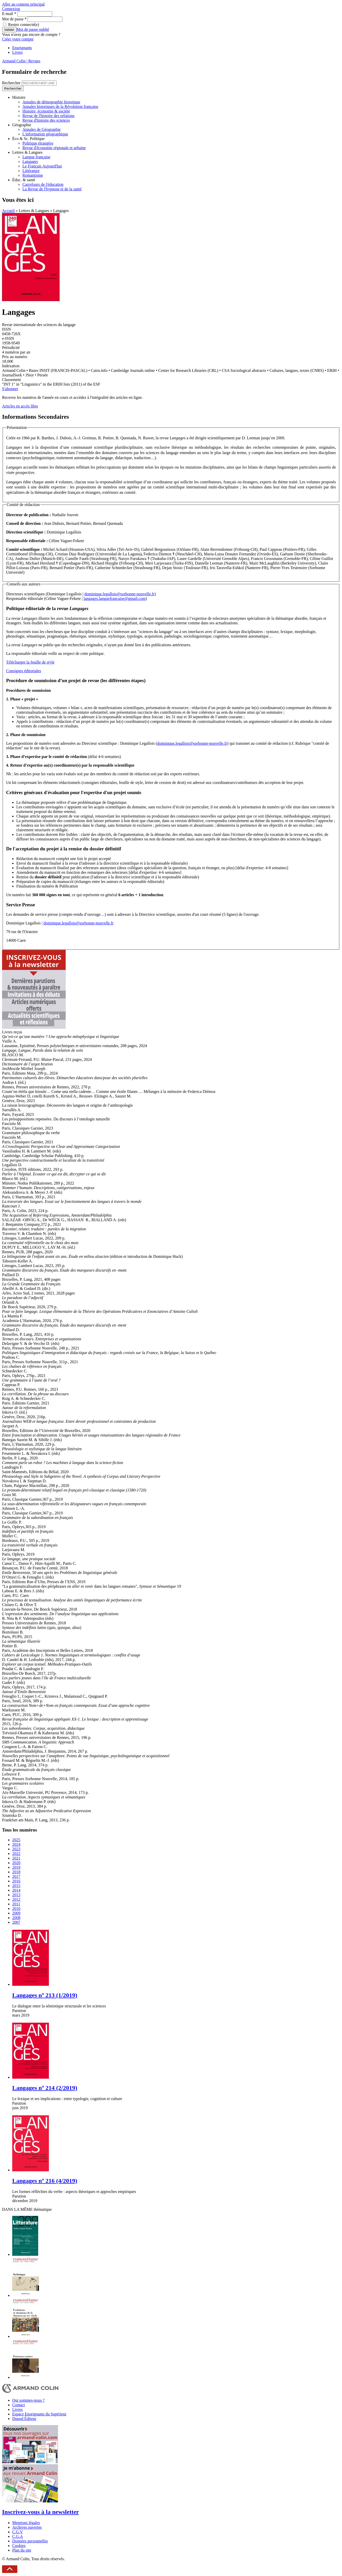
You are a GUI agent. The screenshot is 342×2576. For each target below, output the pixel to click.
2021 (16, 1858)
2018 (16, 1872)
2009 (16, 1913)
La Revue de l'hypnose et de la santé (52, 189)
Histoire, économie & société (46, 111)
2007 (16, 1922)
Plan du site (21, 2550)
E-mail (9, 13)
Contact (18, 2405)
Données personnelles (30, 2541)
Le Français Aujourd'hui (42, 166)
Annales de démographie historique (51, 102)
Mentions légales (26, 2523)
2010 (16, 1908)
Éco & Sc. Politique (28, 138)
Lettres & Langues (27, 152)
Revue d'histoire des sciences (46, 120)
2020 (16, 1863)
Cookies (18, 2545)
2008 (16, 1918)
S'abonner (10, 389)
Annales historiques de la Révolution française (60, 106)
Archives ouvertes (27, 2527)
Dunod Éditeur (24, 2418)
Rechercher (12, 83)
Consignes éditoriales (23, 671)
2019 (16, 1867)
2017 (16, 1876)
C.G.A (17, 2536)
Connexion (11, 9)
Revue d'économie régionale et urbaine (54, 148)
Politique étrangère (37, 143)
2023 (16, 1849)
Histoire (18, 97)
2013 (16, 1895)
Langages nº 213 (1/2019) (44, 1995)
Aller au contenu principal (23, 4)
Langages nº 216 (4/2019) (44, 2180)
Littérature (31, 170)
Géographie (21, 125)
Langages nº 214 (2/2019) (44, 2088)
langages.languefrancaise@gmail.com (114, 598)
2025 (16, 1840)
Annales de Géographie (41, 129)
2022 (16, 1853)
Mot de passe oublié (33, 29)
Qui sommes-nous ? (28, 2400)
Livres (17, 52)
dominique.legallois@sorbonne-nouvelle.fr (120, 594)
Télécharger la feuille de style (30, 662)
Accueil (8, 210)
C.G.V (17, 2532)
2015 (16, 1885)
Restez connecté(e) (23, 24)
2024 (16, 1844)
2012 (16, 1899)
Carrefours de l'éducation (42, 184)
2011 (16, 1904)
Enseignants (22, 48)
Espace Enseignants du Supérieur (39, 2414)
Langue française (36, 157)
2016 (16, 1881)
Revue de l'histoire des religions (48, 116)
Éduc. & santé (23, 180)
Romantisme (32, 175)
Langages (30, 161)
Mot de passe (14, 19)
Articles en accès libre (20, 406)
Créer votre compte (18, 39)
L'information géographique (45, 134)
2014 (16, 1890)
